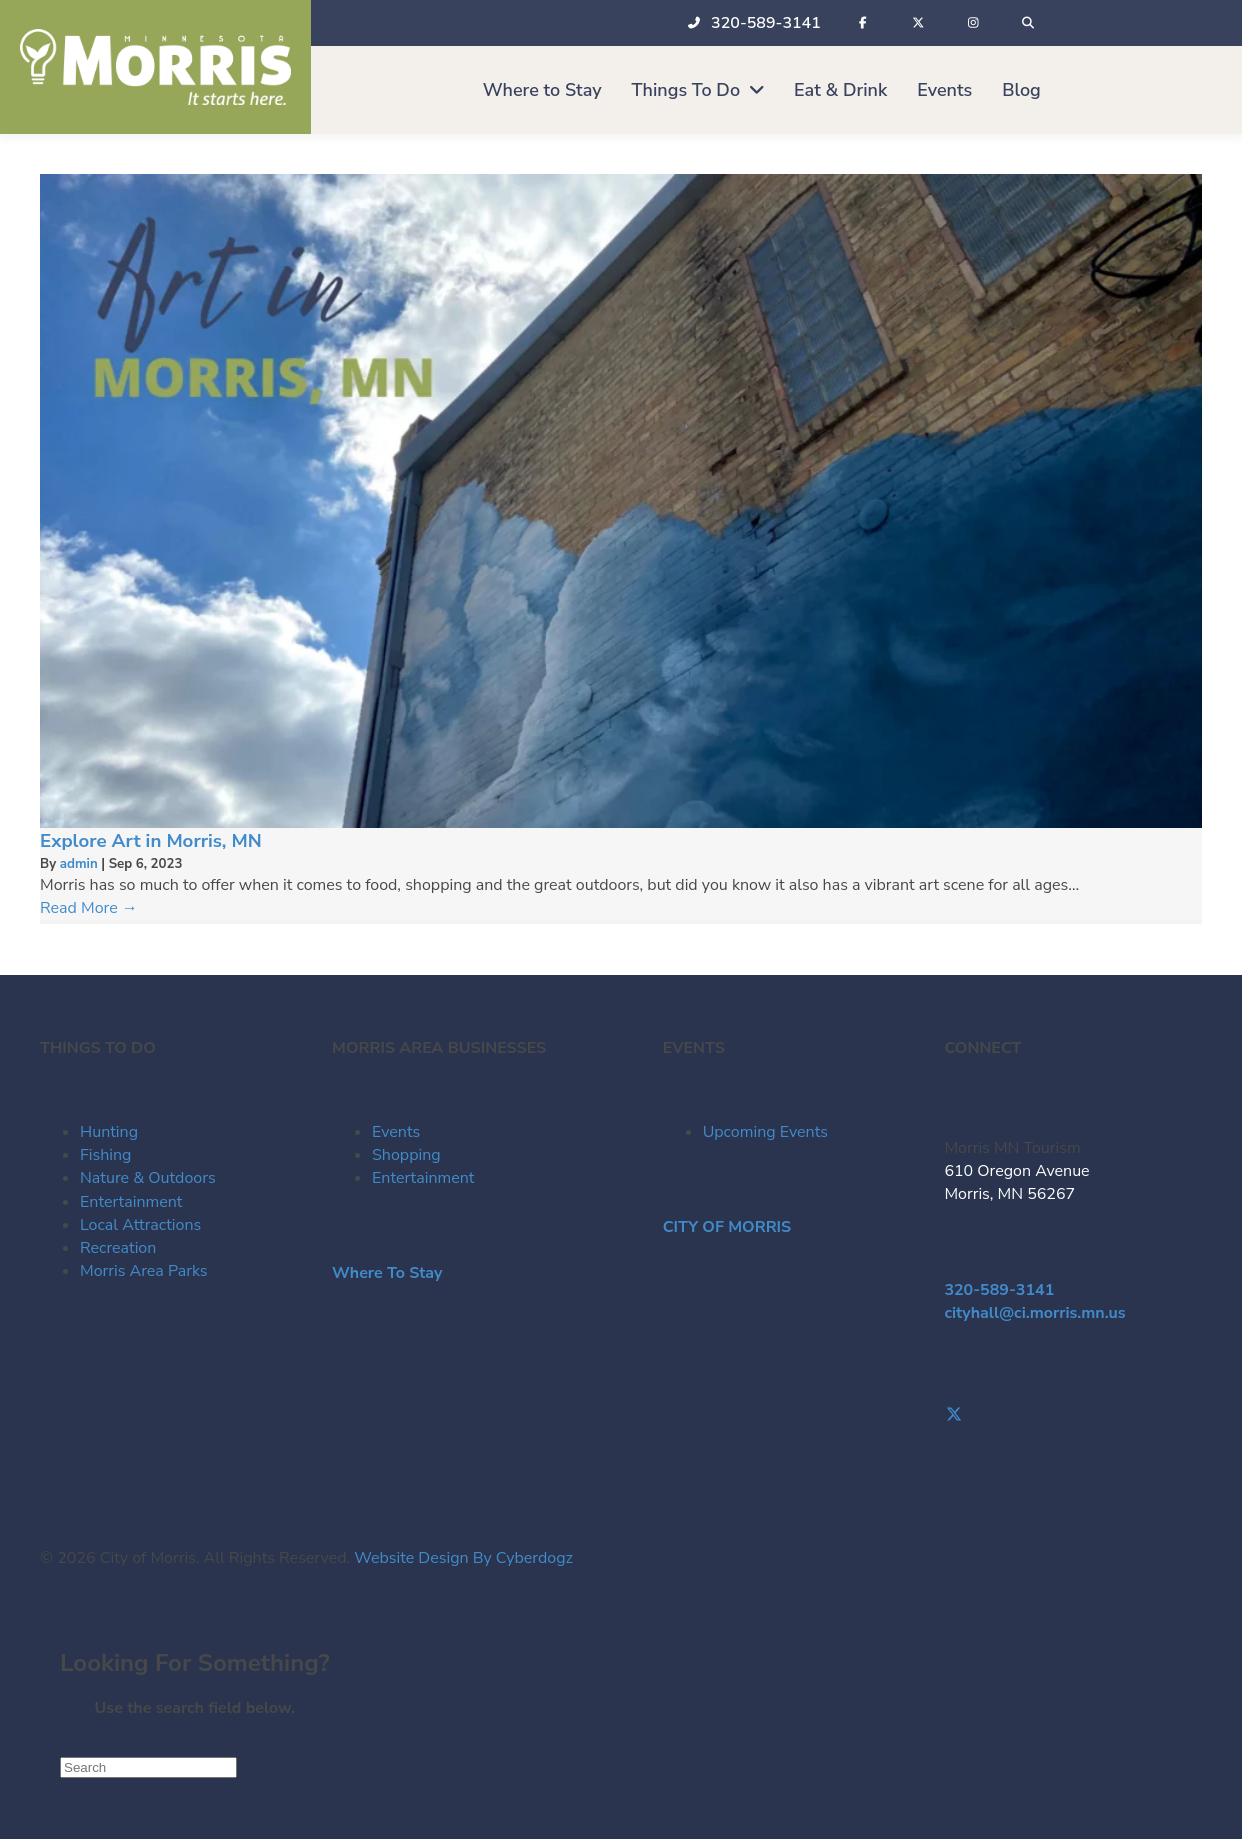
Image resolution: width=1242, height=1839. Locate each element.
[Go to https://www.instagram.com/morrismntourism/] (1073, 1438)
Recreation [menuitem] (118, 1248)
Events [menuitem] (396, 1132)
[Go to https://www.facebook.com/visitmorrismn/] (1073, 1392)
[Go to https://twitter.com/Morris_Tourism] (1073, 1415)
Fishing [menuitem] (105, 1155)
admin (81, 864)
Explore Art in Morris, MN (151, 841)
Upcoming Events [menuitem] (765, 1132)
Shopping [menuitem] (406, 1155)
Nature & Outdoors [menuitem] (148, 1178)
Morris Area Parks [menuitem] (143, 1271)
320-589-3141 (999, 1290)
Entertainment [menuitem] (131, 1202)
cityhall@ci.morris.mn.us (1034, 1313)
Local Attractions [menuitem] (140, 1225)
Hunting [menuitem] (109, 1132)
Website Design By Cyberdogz (463, 1558)
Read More (89, 908)
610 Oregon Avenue (1016, 1171)
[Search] (148, 1767)
